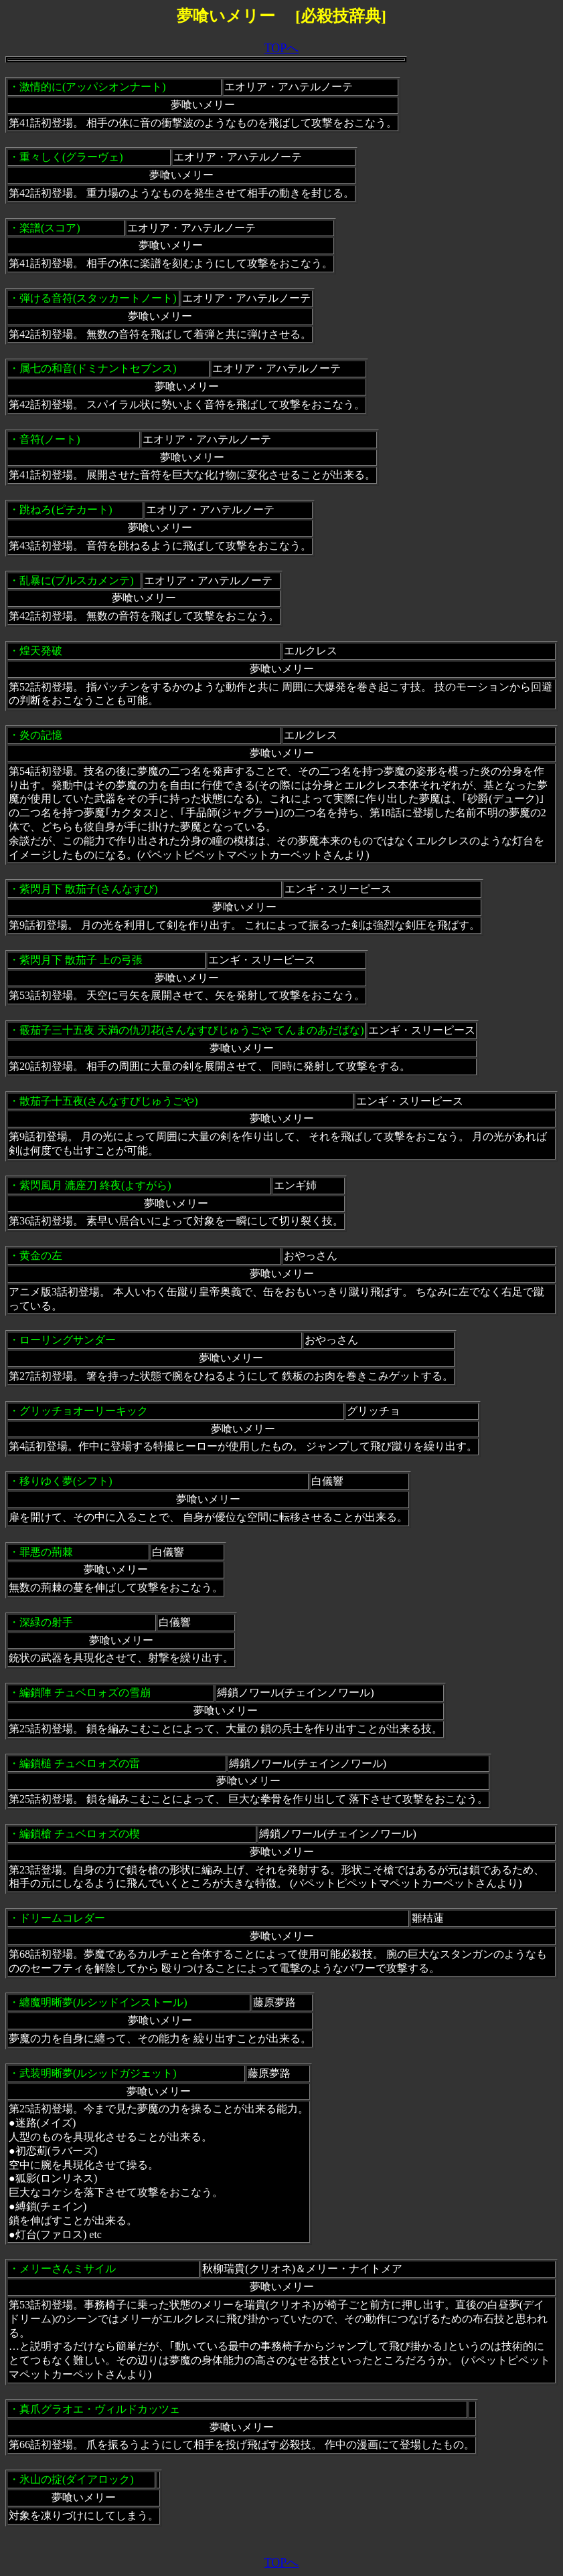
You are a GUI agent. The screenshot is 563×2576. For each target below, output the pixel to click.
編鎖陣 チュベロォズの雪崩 (85, 1692)
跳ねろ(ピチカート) (65, 509)
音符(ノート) (49, 439)
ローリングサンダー (67, 1340)
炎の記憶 (40, 735)
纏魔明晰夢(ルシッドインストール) (103, 2002)
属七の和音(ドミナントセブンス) (98, 368)
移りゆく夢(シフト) (65, 1481)
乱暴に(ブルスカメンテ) (76, 580)
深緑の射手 (46, 1622)
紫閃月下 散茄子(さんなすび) (88, 889)
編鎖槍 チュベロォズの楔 (79, 1833)
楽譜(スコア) (49, 228)
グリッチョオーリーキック (83, 1410)
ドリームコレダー (62, 1918)
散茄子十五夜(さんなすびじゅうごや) (108, 1101)
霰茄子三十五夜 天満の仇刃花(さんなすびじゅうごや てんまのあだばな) (191, 1030)
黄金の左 (40, 1255)
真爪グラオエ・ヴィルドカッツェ (99, 2409)
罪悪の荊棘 (46, 1552)
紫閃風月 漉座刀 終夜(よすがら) (95, 1185)
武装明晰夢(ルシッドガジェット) (98, 2073)
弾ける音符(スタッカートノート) (98, 298)
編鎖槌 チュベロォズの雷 (79, 1763)
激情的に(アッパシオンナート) (92, 86)
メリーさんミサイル (67, 2268)
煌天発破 (40, 650)
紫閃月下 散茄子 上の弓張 (81, 959)
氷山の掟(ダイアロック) (76, 2479)
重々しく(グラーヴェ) (71, 157)
